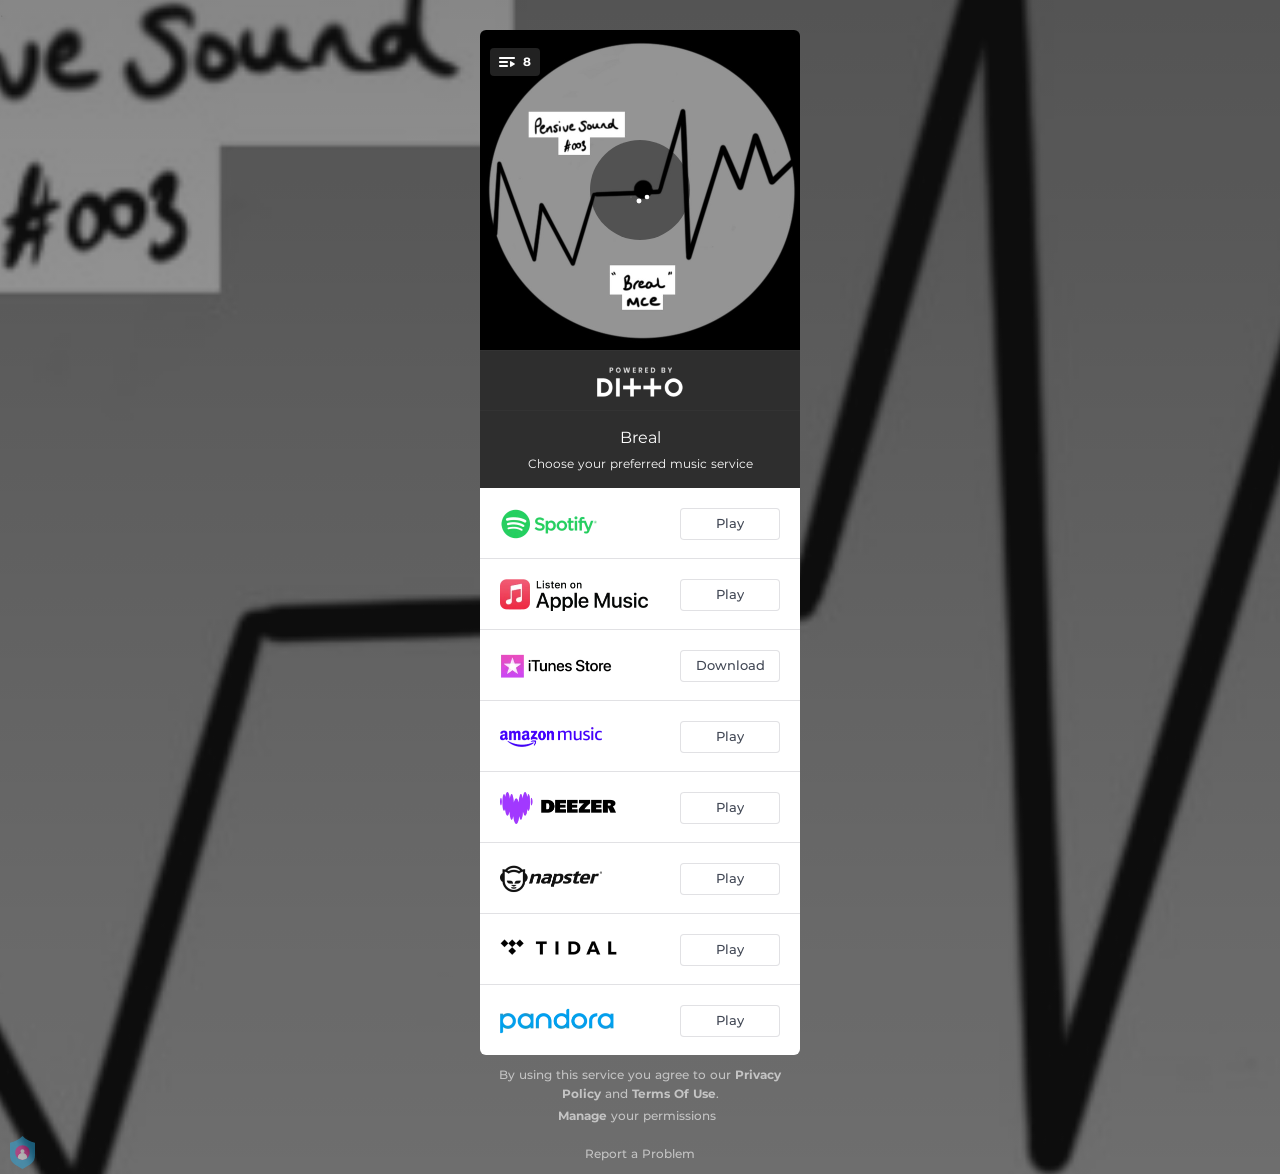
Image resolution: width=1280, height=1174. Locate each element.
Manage (582, 1115)
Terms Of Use (674, 1093)
